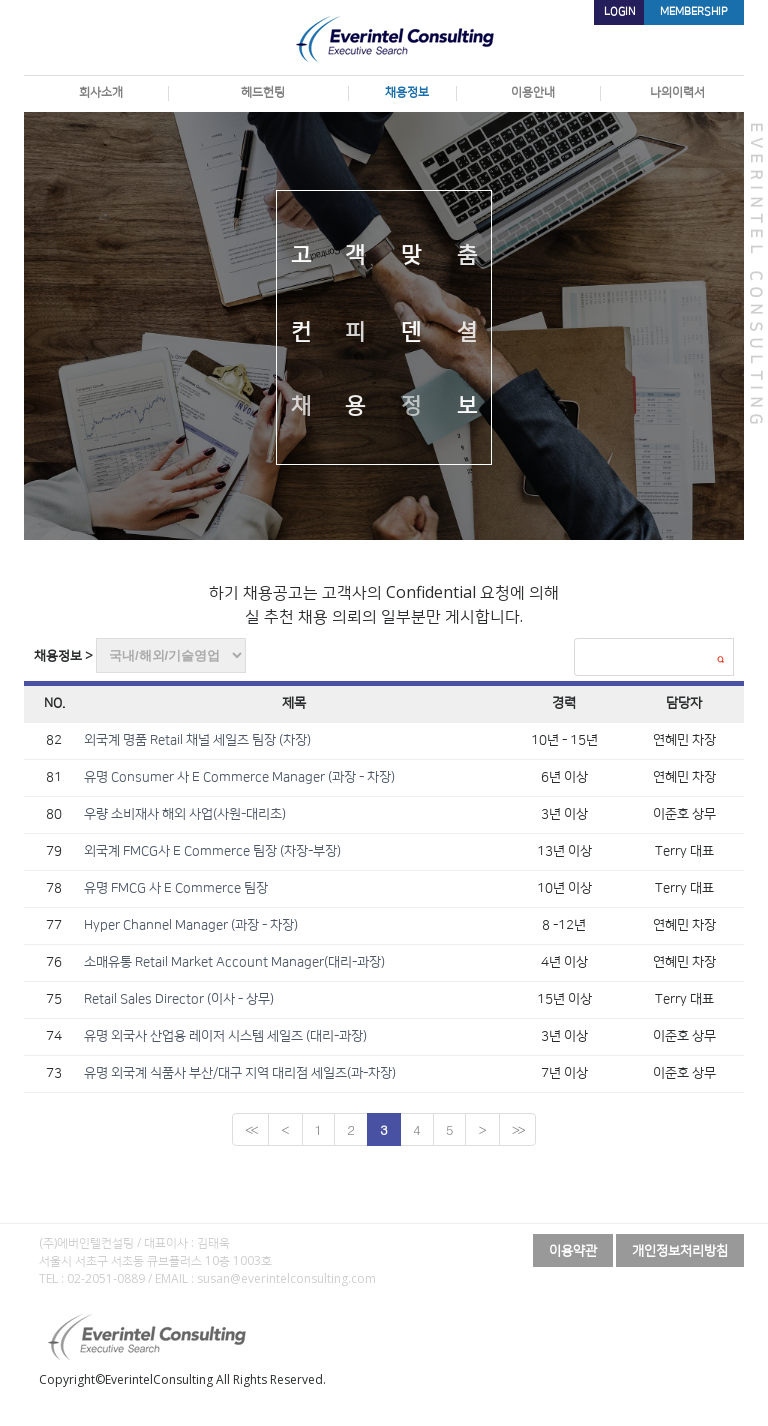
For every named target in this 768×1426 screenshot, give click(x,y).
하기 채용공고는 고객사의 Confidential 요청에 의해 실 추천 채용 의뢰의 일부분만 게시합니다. (384, 604)
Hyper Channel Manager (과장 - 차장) (191, 925)
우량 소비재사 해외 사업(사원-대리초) (185, 814)
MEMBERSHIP (694, 12)
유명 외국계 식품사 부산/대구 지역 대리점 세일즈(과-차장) (240, 1073)
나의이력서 (672, 92)
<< (250, 1129)
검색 (720, 659)
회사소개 (96, 92)
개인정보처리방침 (680, 1250)
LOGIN (619, 12)
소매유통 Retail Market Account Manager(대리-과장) (234, 962)
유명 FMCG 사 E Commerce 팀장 (176, 888)
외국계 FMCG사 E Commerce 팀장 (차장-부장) (212, 851)
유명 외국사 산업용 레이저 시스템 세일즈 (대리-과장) (225, 1036)
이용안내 (528, 92)
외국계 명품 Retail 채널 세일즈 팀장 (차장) (197, 740)
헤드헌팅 (258, 92)
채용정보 (402, 92)
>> (517, 1129)
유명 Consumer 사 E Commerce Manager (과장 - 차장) (239, 777)
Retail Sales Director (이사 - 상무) (179, 999)
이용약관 (573, 1250)
